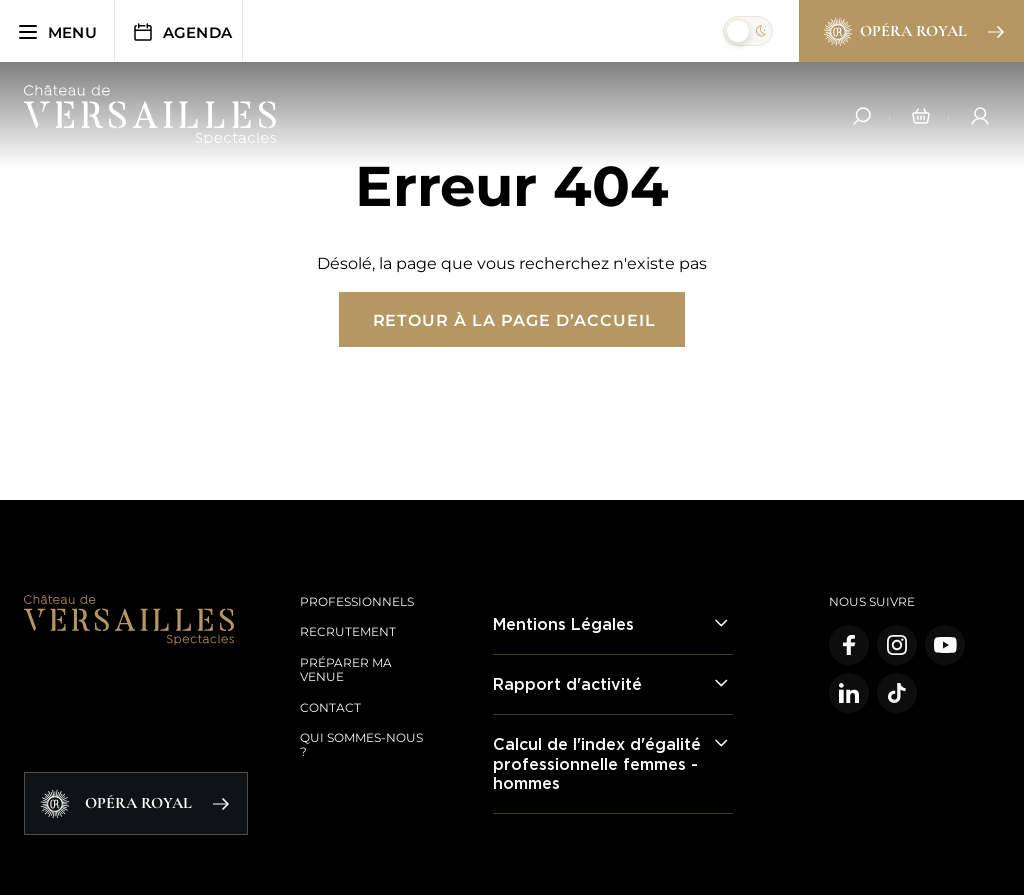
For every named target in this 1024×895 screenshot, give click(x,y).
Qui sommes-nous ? (361, 744)
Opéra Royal (912, 32)
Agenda (181, 32)
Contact (330, 707)
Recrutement (348, 631)
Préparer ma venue (346, 669)
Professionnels (357, 601)
